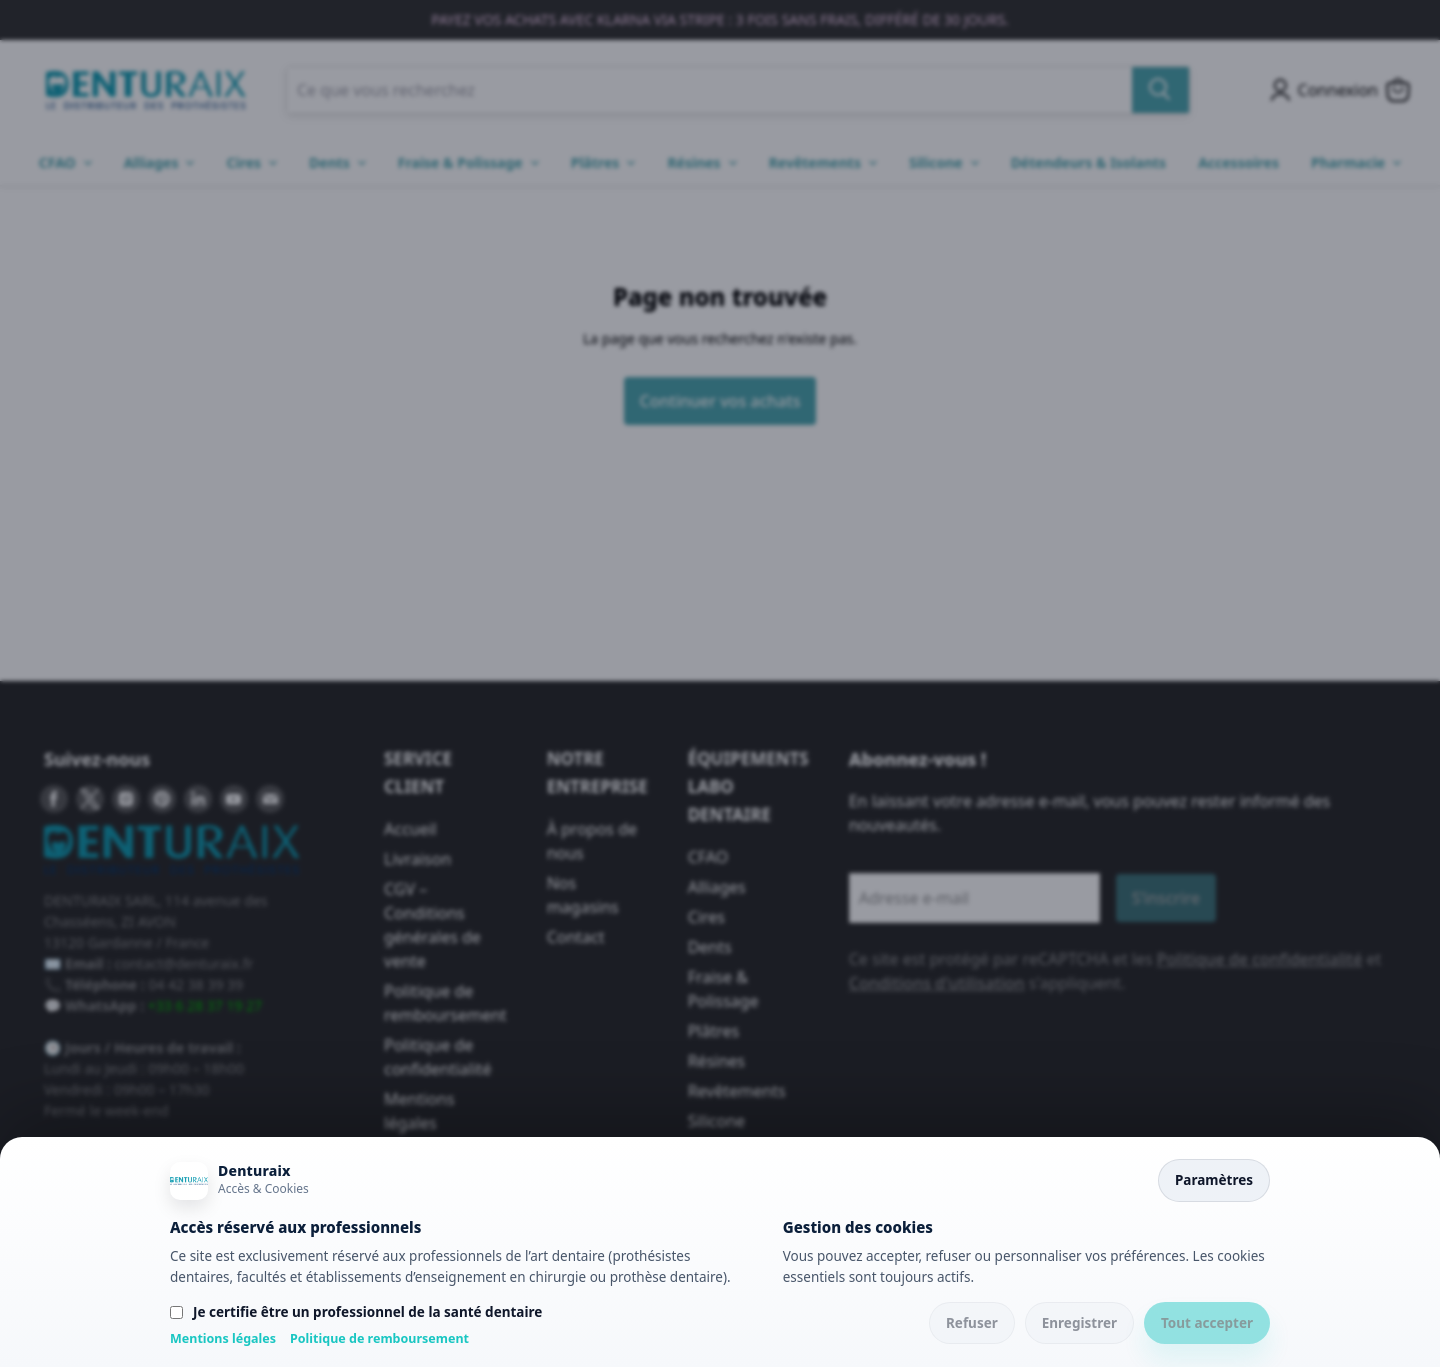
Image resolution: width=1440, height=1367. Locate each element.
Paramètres (1214, 1180)
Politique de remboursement (379, 1338)
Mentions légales (223, 1338)
